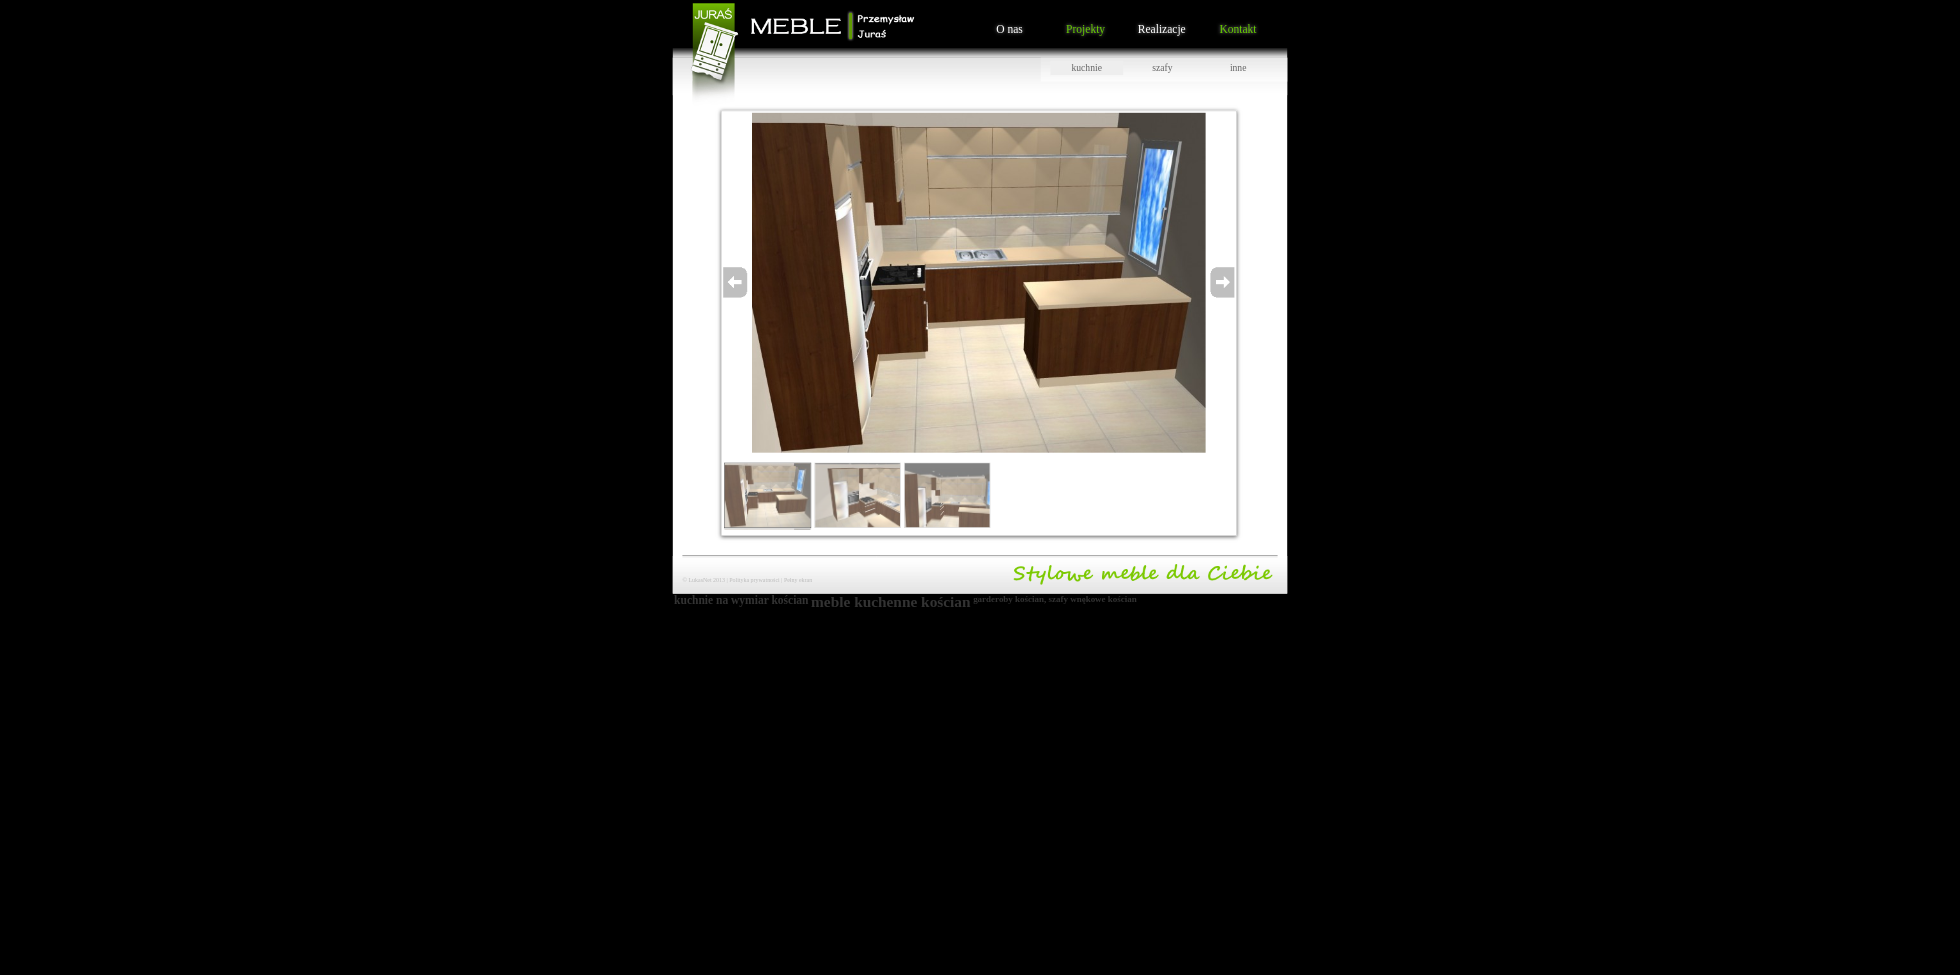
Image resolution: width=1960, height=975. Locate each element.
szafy (1162, 67)
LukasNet (699, 580)
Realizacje (1162, 28)
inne (1238, 67)
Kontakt (1237, 28)
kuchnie (1087, 67)
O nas (1009, 28)
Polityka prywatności (754, 580)
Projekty (1085, 28)
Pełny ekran (798, 580)
